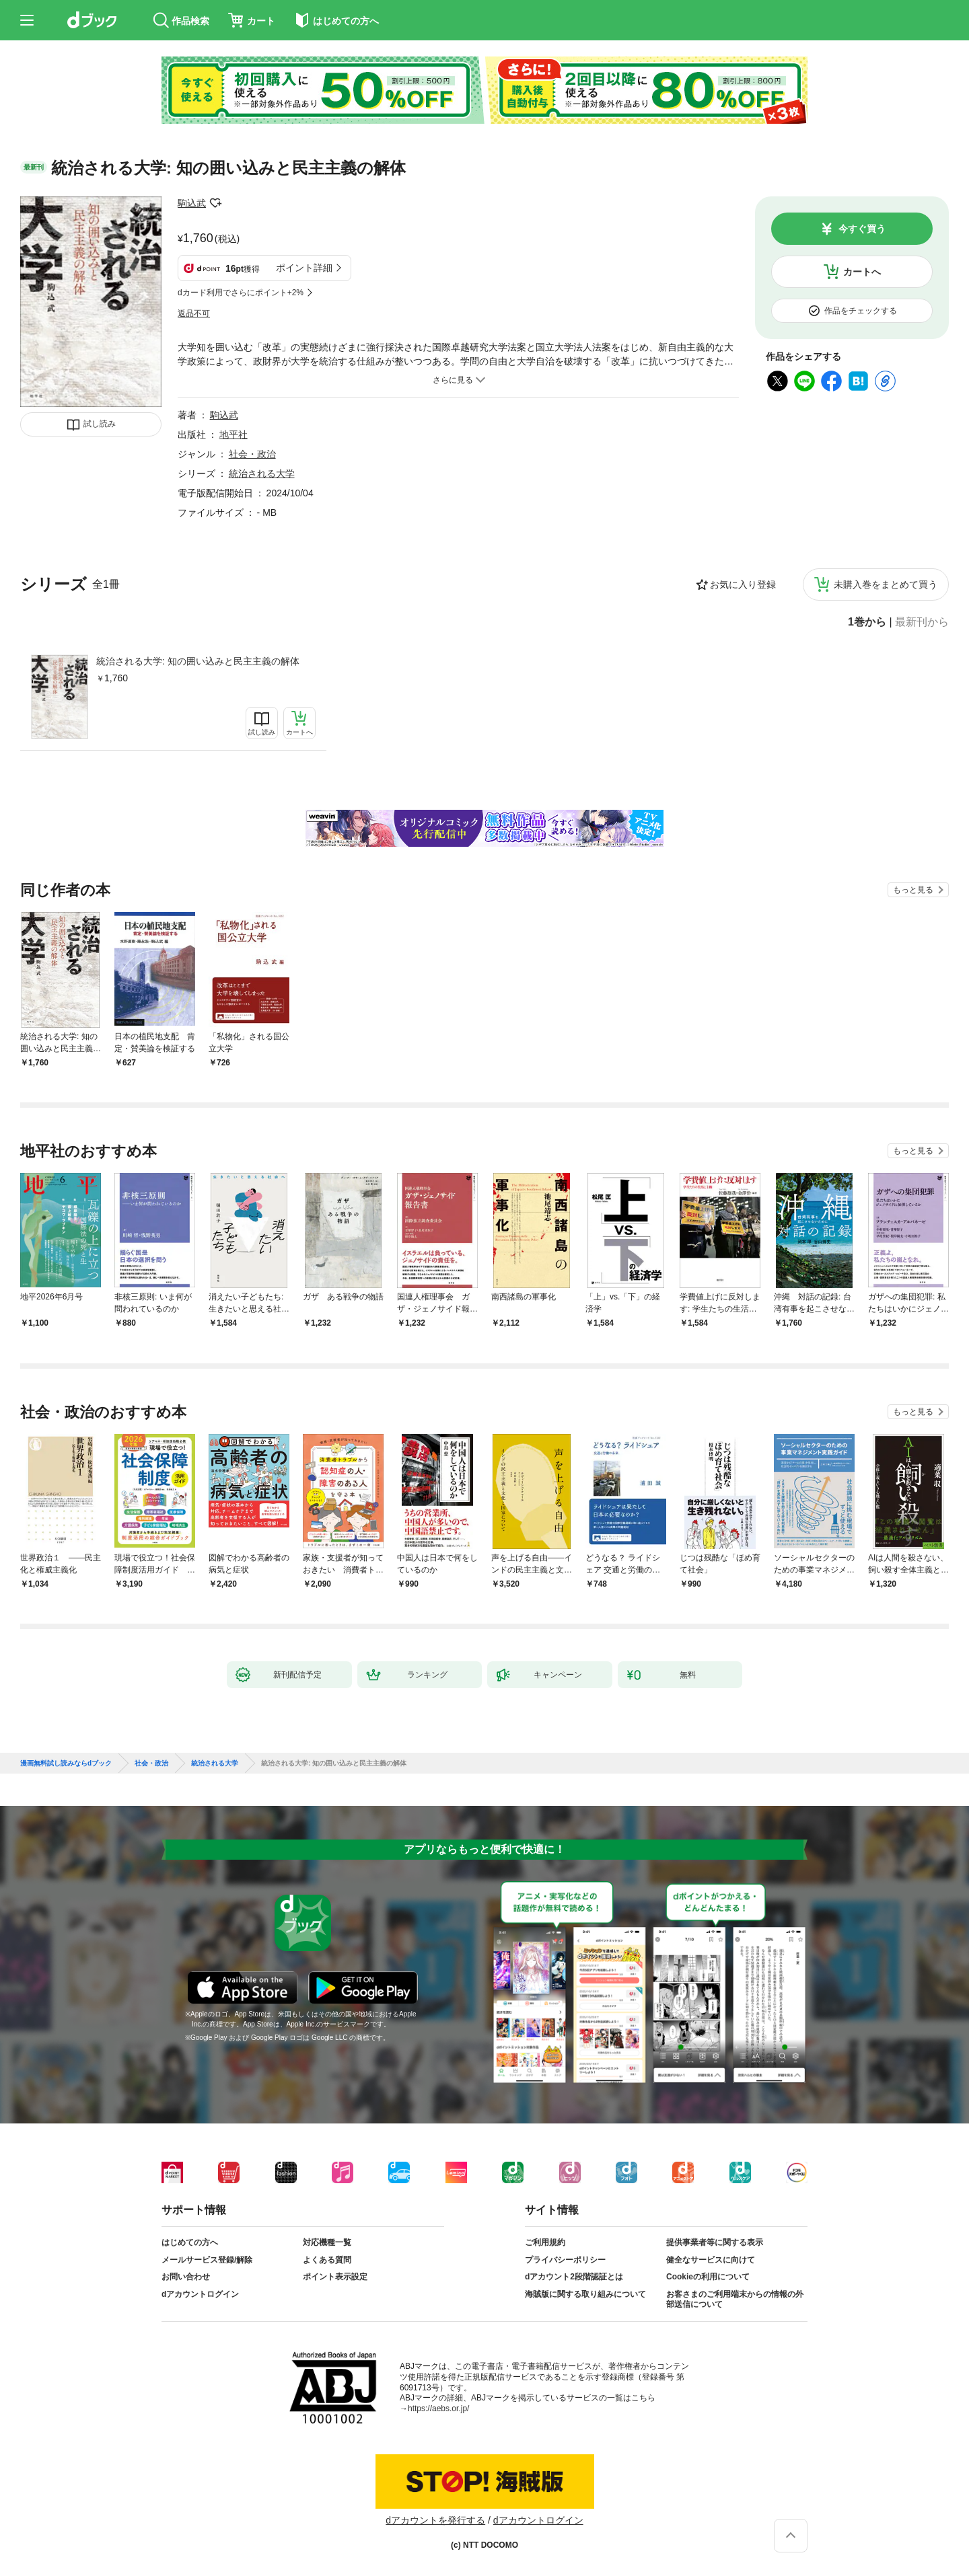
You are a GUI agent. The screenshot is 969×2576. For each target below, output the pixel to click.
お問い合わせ (186, 2276)
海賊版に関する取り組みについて (585, 2294)
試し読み (99, 423)
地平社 (233, 434)
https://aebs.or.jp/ (438, 2408)
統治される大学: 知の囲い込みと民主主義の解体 (197, 661)
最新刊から (922, 622)
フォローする (215, 203)
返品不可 (194, 313)
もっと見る (913, 890)
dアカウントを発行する (435, 2520)
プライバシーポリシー (565, 2260)
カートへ (862, 271)
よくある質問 (327, 2260)
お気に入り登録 (743, 584)
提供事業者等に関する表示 (714, 2242)
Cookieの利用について (708, 2276)
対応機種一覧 (327, 2242)
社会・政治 (252, 454)
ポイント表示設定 (335, 2276)
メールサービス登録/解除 (207, 2260)
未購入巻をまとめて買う (885, 584)
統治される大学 (262, 473)
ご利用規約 (545, 2242)
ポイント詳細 (304, 267)
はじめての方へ (190, 2242)
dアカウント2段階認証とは (574, 2276)
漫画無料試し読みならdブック (66, 1763)
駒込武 (192, 203)
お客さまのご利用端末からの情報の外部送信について (734, 2299)
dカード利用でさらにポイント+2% (240, 292)
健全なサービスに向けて (710, 2260)
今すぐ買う (862, 228)
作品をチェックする (860, 310)
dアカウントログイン (200, 2294)
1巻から (867, 622)
